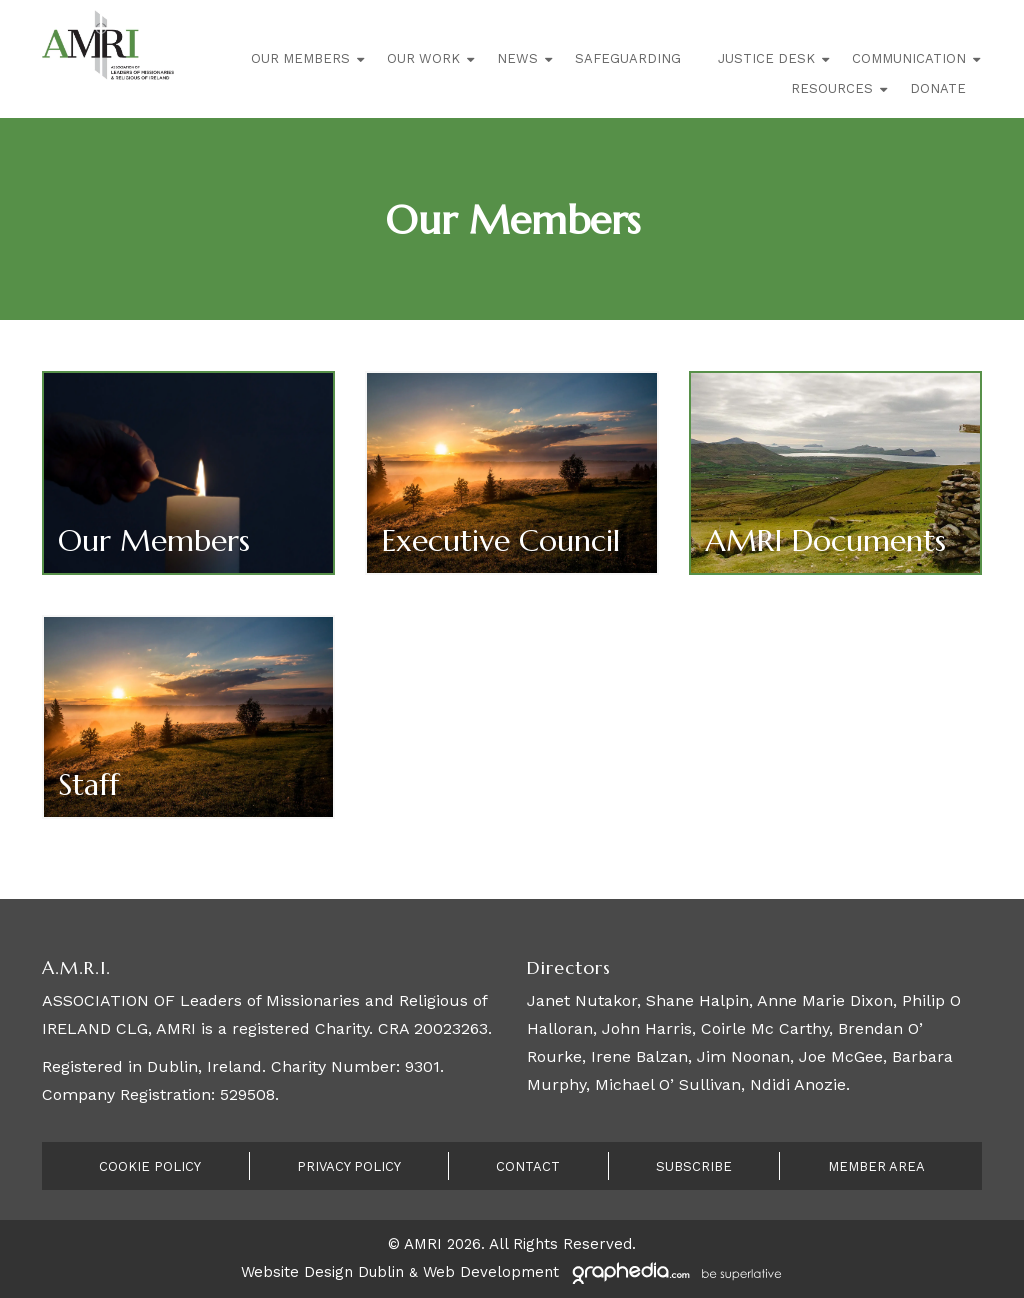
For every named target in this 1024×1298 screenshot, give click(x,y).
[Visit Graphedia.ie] (674, 1272)
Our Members (300, 58)
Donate (938, 88)
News (517, 58)
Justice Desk (766, 58)
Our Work (423, 58)
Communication (909, 58)
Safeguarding (628, 58)
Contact (528, 1166)
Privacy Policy (349, 1166)
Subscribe (694, 1166)
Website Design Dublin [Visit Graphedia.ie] (322, 1272)
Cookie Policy (150, 1166)
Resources (832, 88)
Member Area (876, 1166)
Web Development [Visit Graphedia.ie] (491, 1272)
